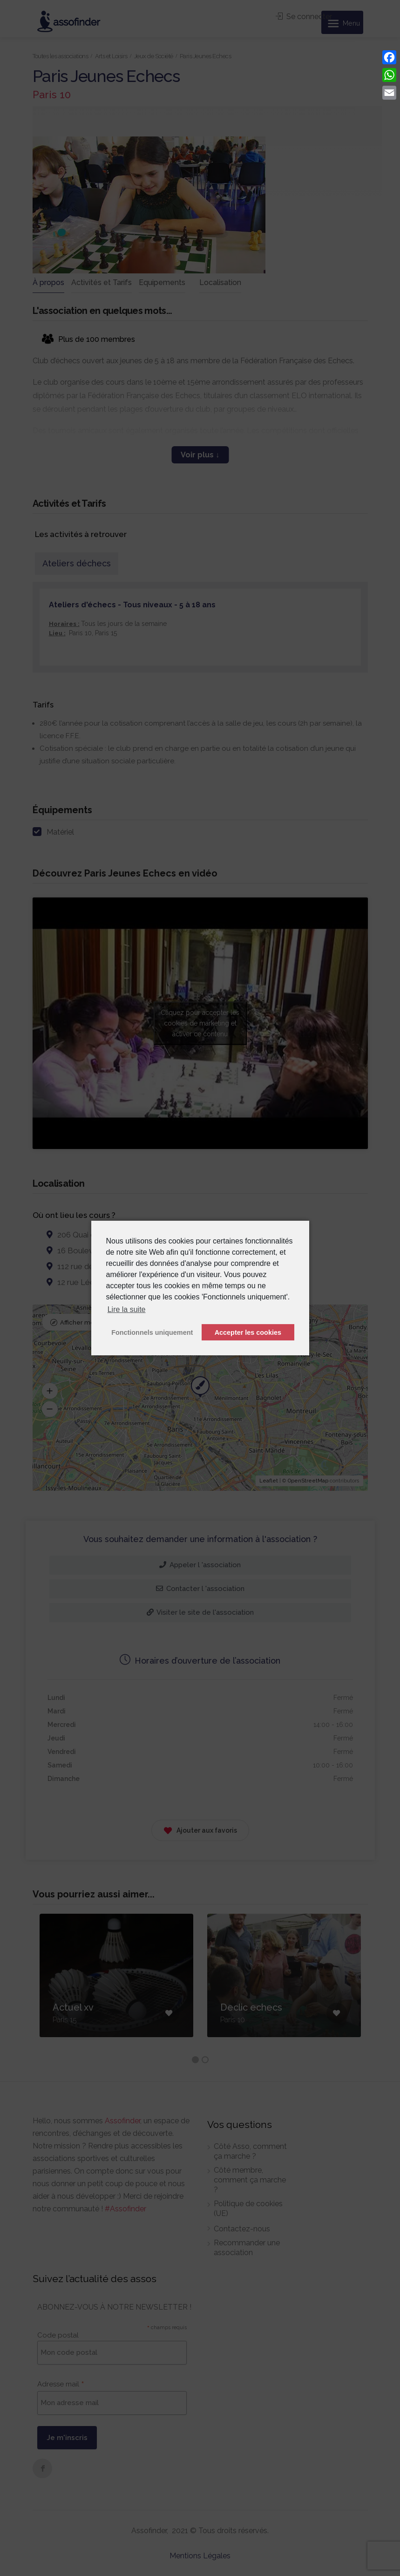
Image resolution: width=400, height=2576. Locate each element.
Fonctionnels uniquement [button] (152, 1332)
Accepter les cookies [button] (248, 1332)
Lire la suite (127, 1309)
